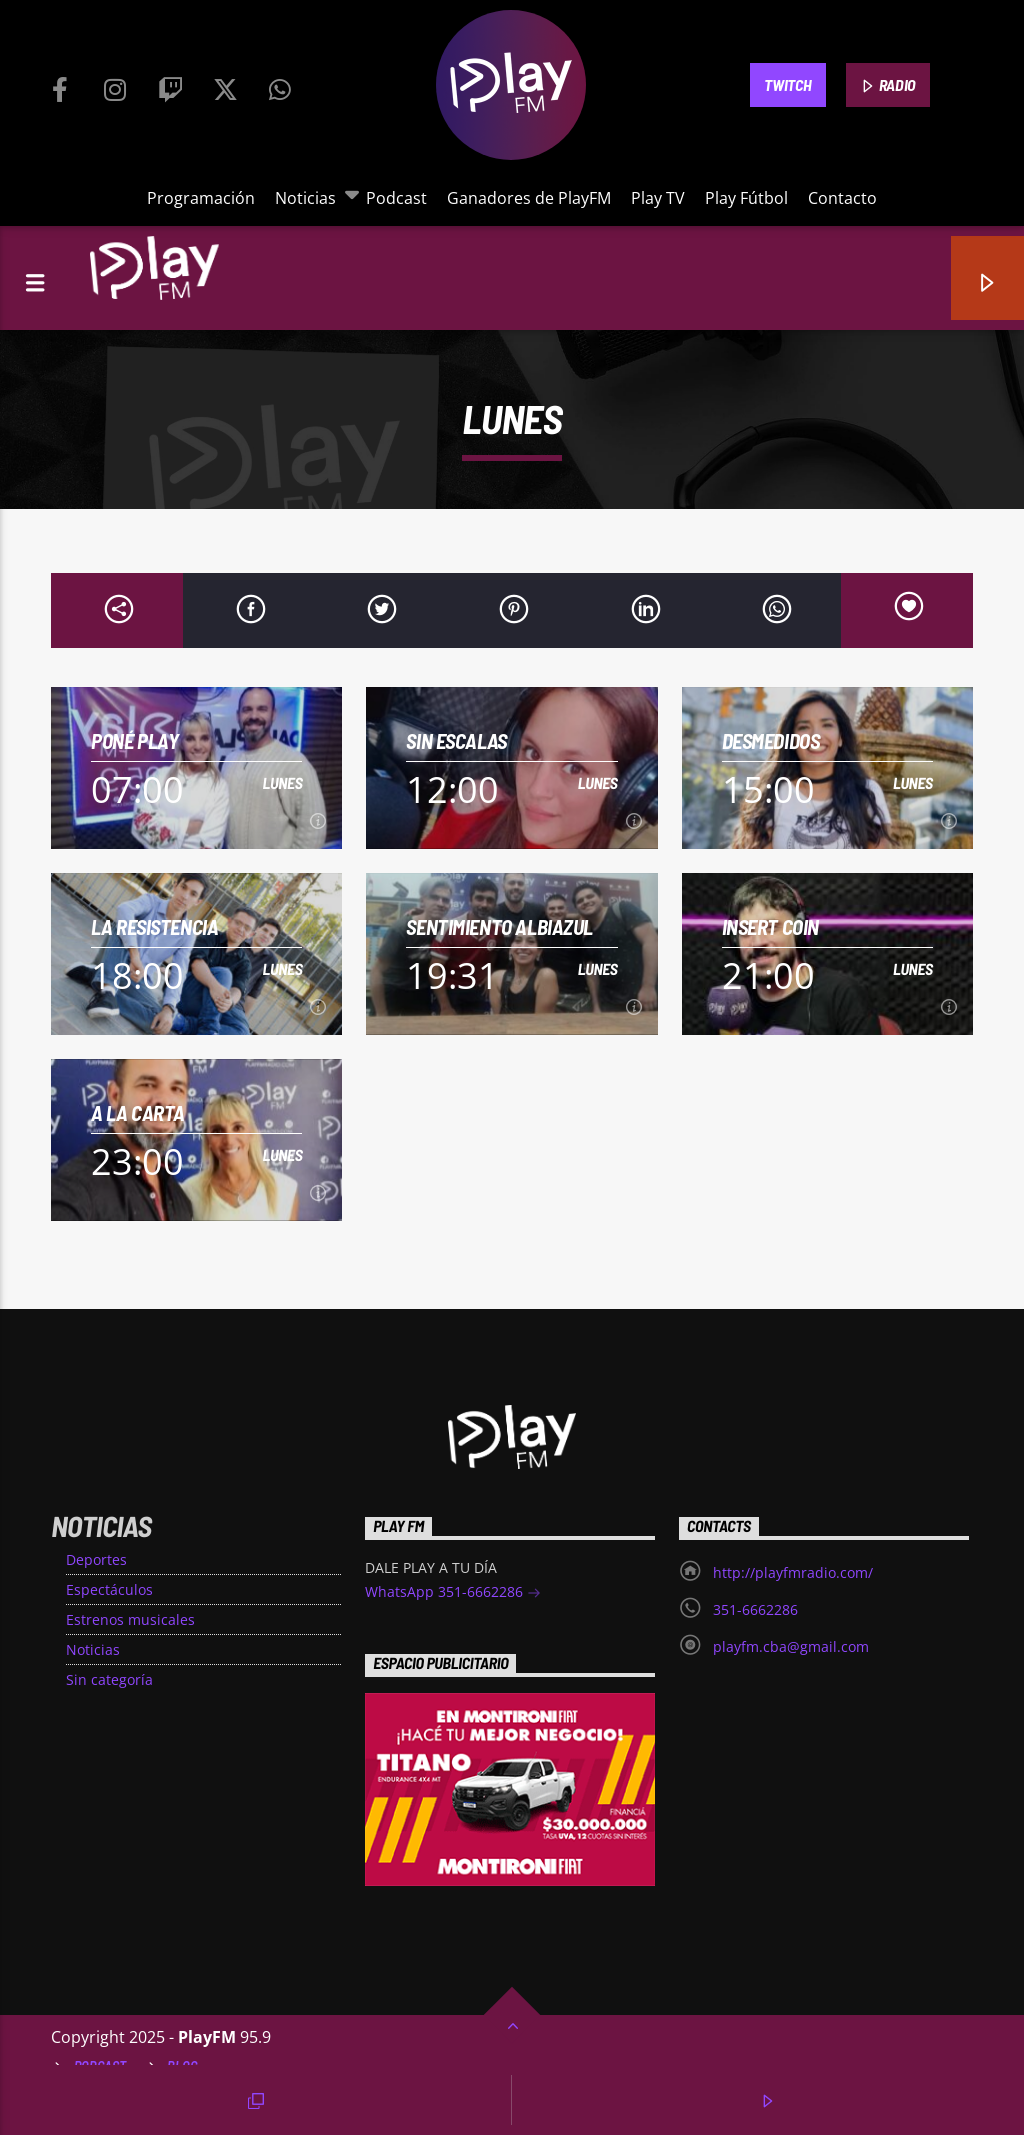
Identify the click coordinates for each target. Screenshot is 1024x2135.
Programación (201, 198)
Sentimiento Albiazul (499, 926)
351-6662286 (755, 1609)
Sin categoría (109, 1679)
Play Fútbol (746, 198)
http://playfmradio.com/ (793, 1572)
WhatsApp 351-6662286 (453, 1593)
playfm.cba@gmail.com (791, 1646)
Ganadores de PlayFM (529, 198)
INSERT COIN (770, 926)
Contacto (842, 198)
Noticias (310, 197)
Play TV (658, 198)
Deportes (96, 1559)
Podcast (396, 198)
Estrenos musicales (130, 1619)
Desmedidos (771, 740)
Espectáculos (109, 1589)
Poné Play (134, 740)
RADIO (888, 86)
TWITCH (787, 84)
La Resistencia (154, 926)
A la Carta (138, 1112)
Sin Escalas (456, 740)
